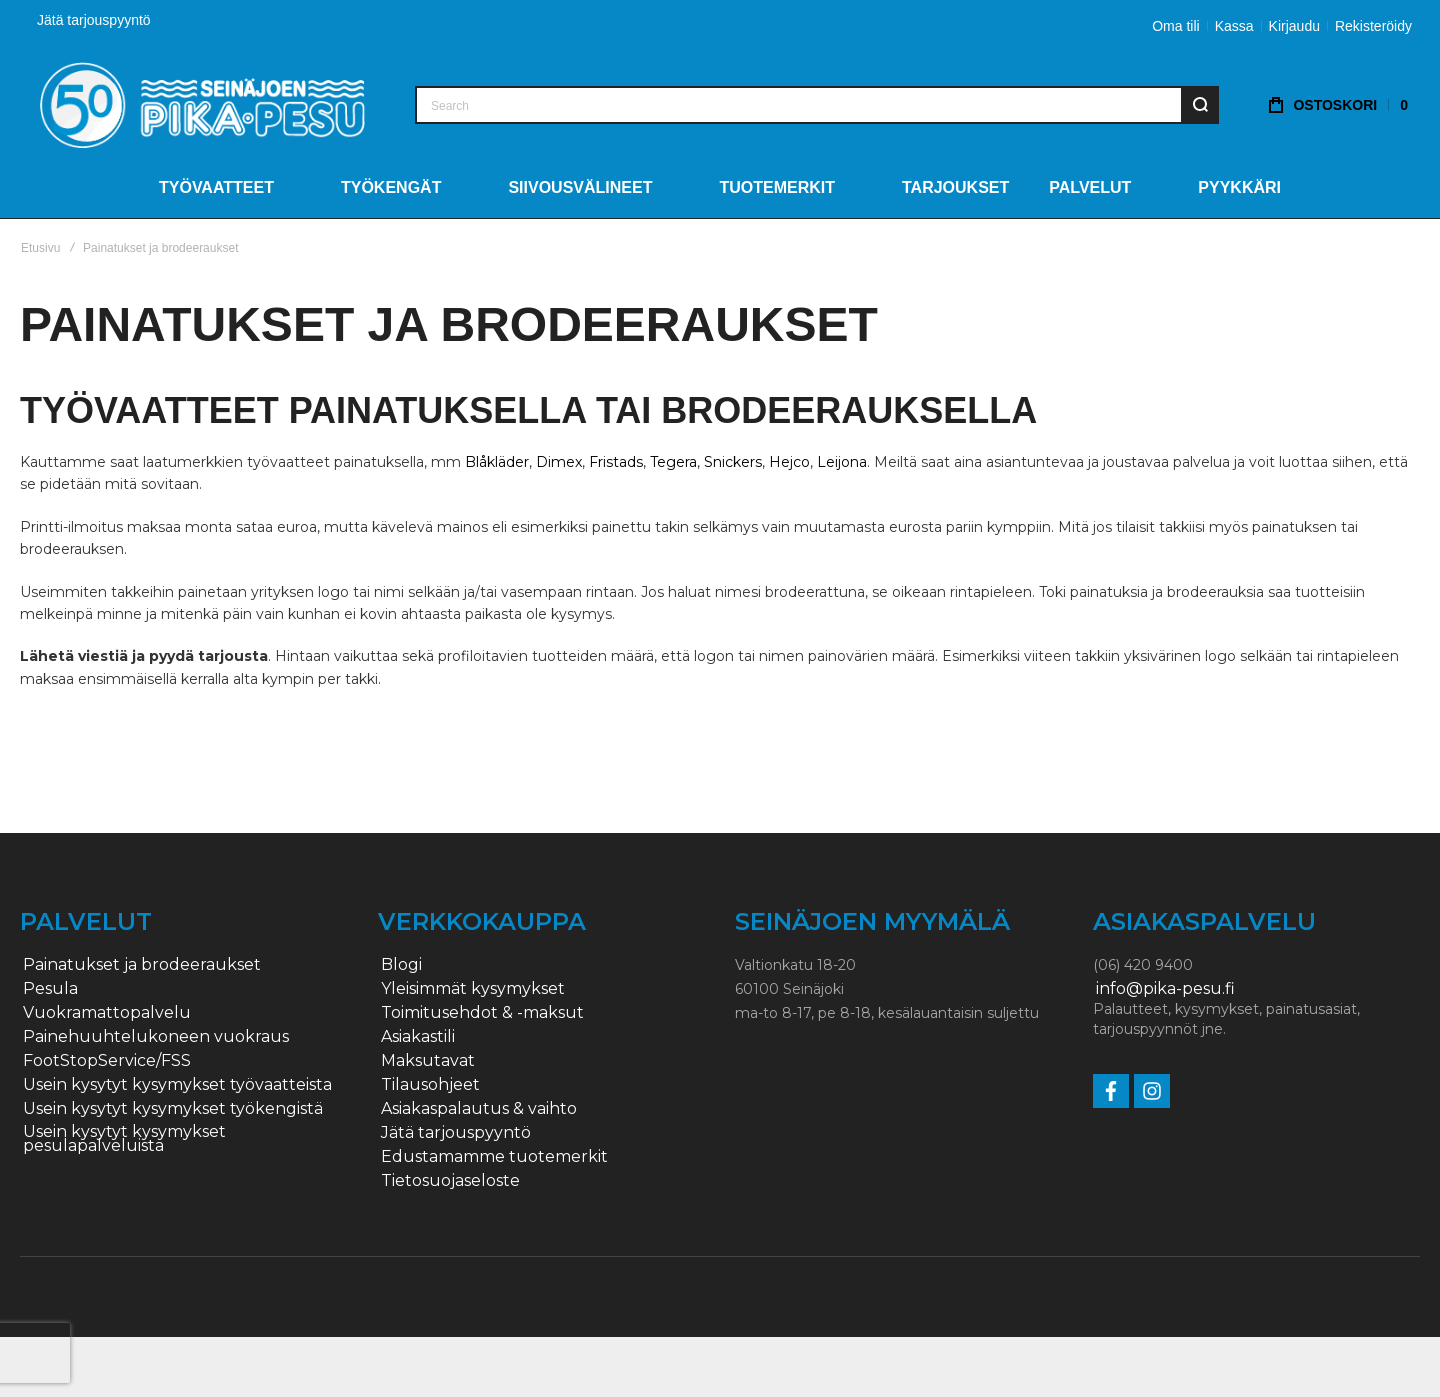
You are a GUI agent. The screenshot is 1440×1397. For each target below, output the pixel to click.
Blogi (401, 965)
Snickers (733, 462)
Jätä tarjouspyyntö (94, 20)
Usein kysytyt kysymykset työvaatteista (177, 1085)
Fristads (616, 462)
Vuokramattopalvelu (107, 1013)
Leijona (842, 462)
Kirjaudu (1294, 26)
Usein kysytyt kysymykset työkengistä (173, 1109)
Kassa (1234, 26)
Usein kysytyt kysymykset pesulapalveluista (124, 1139)
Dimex (559, 462)
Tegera (673, 462)
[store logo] (202, 104)
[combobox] (817, 105)
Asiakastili (418, 1037)
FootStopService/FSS (107, 1061)
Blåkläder (497, 462)
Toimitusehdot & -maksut (482, 1013)
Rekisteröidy (1373, 26)
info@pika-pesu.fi (1165, 989)
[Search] (1200, 105)
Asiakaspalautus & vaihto (479, 1109)
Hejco (789, 462)
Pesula (50, 989)
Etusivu (40, 248)
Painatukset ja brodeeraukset (142, 965)
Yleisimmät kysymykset (473, 989)
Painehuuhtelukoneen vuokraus (156, 1037)
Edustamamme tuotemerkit (494, 1157)
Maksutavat (428, 1061)
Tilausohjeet (430, 1085)
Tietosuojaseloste (450, 1181)
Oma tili (1175, 26)
